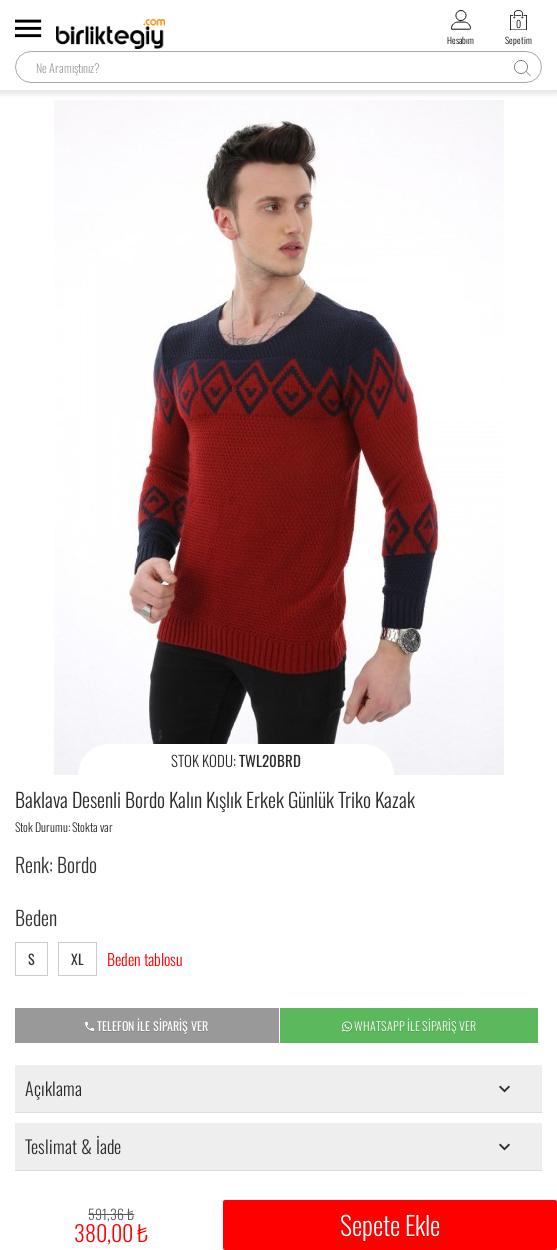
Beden (36, 917)
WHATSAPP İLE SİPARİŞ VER (409, 1026)
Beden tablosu (145, 959)
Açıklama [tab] (271, 1088)
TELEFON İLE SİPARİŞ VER (146, 1026)
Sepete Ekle (390, 1224)
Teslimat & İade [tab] (271, 1146)
